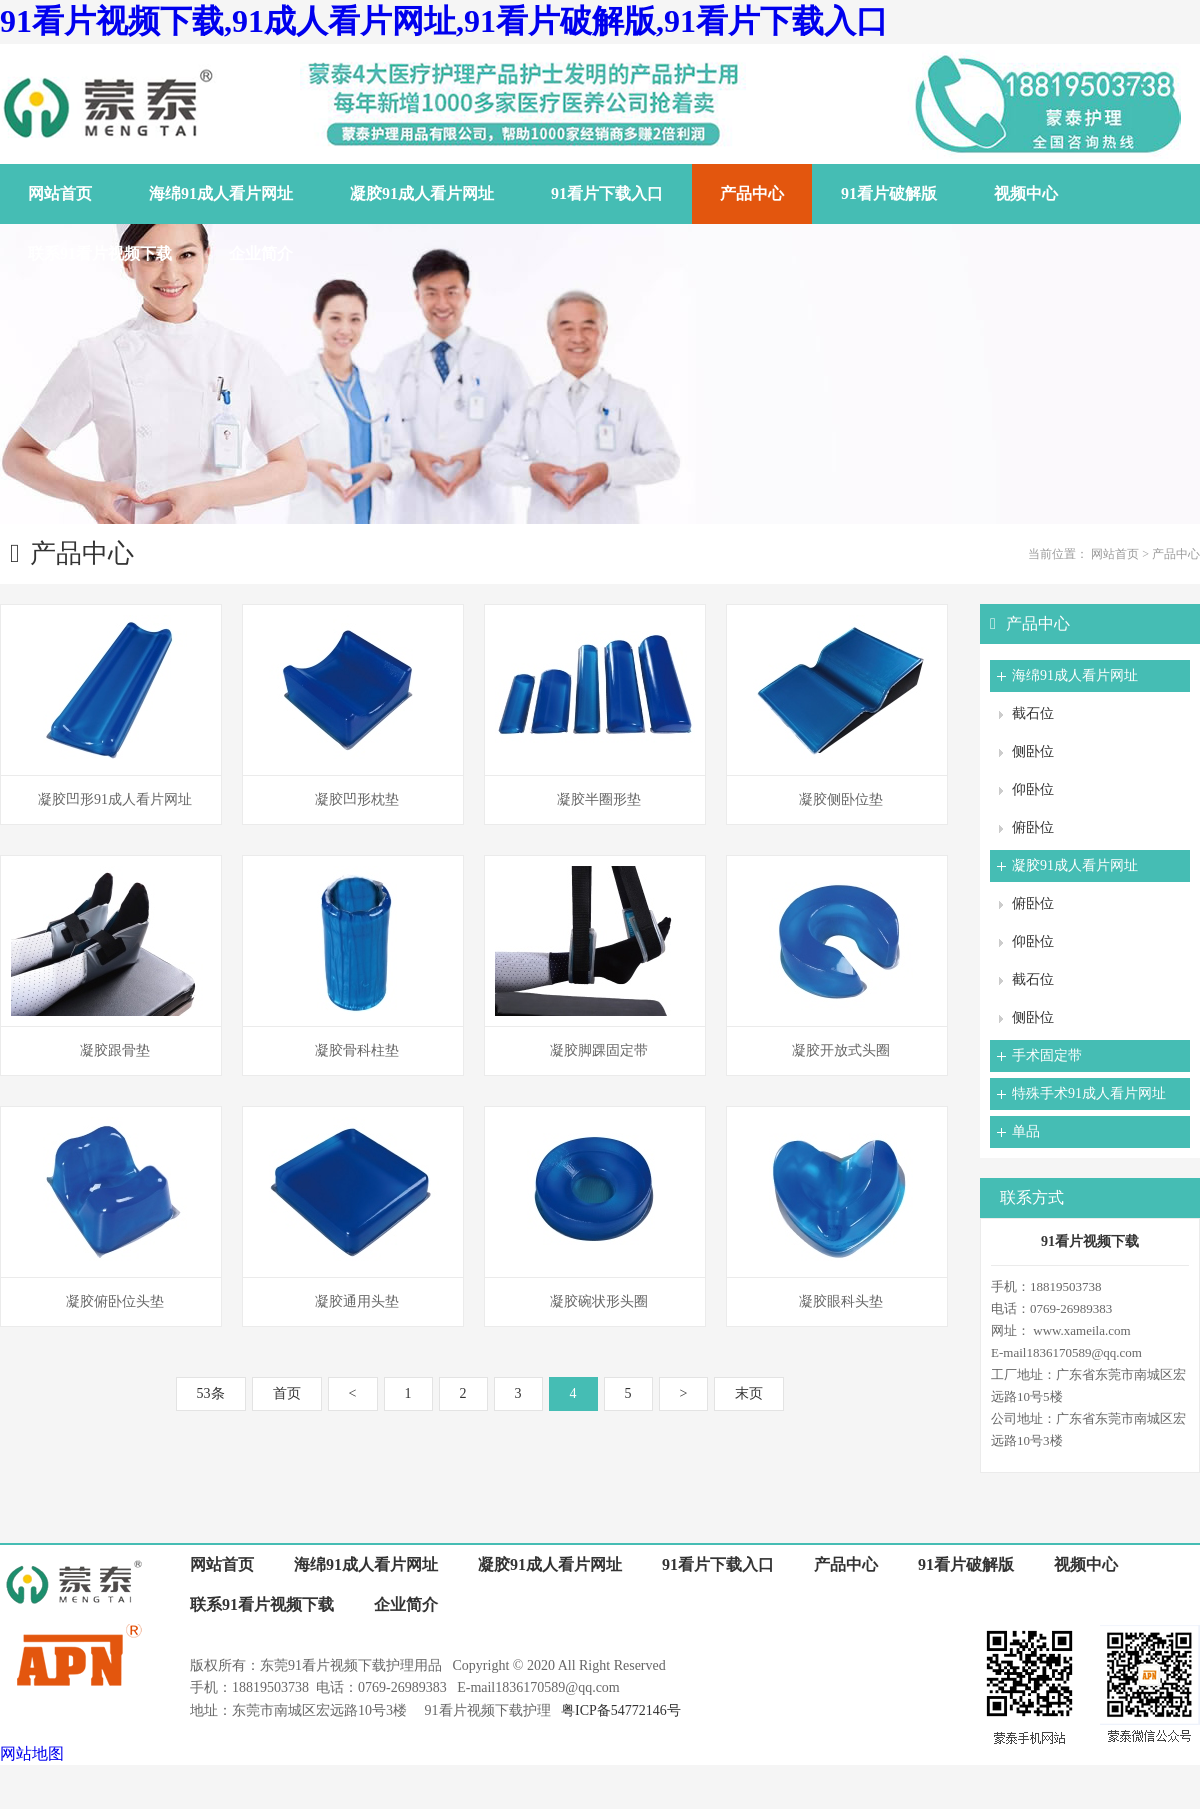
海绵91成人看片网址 (1075, 675)
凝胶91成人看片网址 (1075, 865)
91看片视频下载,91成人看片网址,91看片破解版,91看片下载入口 (444, 21)
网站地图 (32, 1753)
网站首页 (1115, 554)
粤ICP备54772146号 (621, 1710)
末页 (749, 1393)
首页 (287, 1393)
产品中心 (1176, 554)
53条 (211, 1393)
